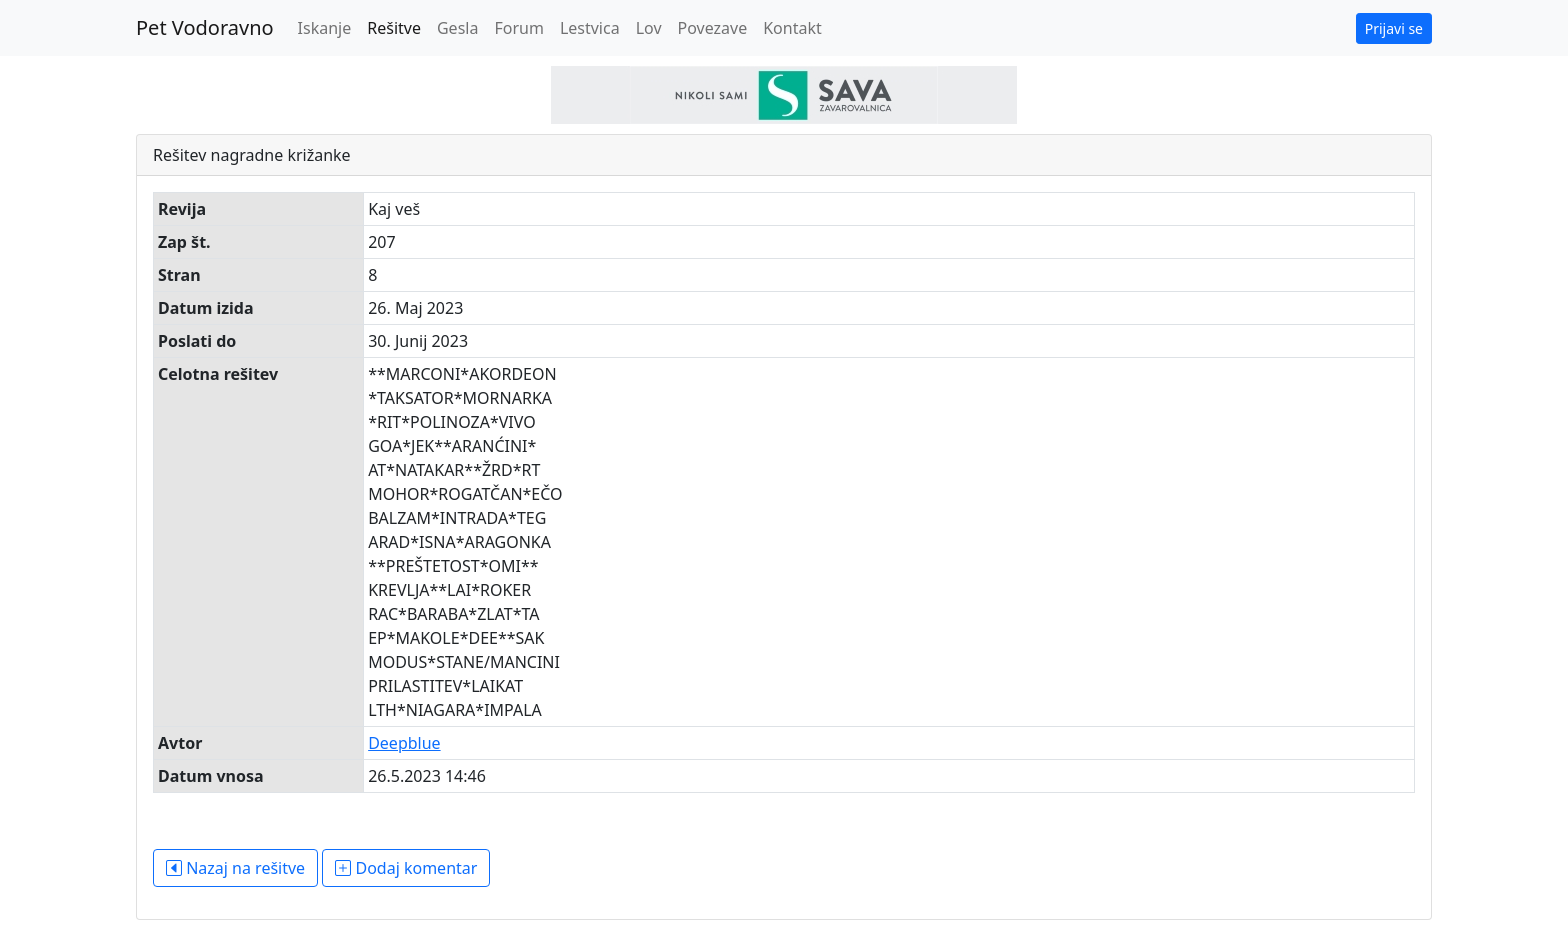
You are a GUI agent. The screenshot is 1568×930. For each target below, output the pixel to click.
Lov (649, 28)
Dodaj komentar (406, 868)
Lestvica (590, 28)
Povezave (713, 28)
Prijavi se (1394, 28)
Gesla (457, 28)
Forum (518, 28)
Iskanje (325, 28)
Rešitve (394, 28)
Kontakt (792, 28)
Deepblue (404, 743)
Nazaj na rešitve (235, 868)
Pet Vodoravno (205, 27)
